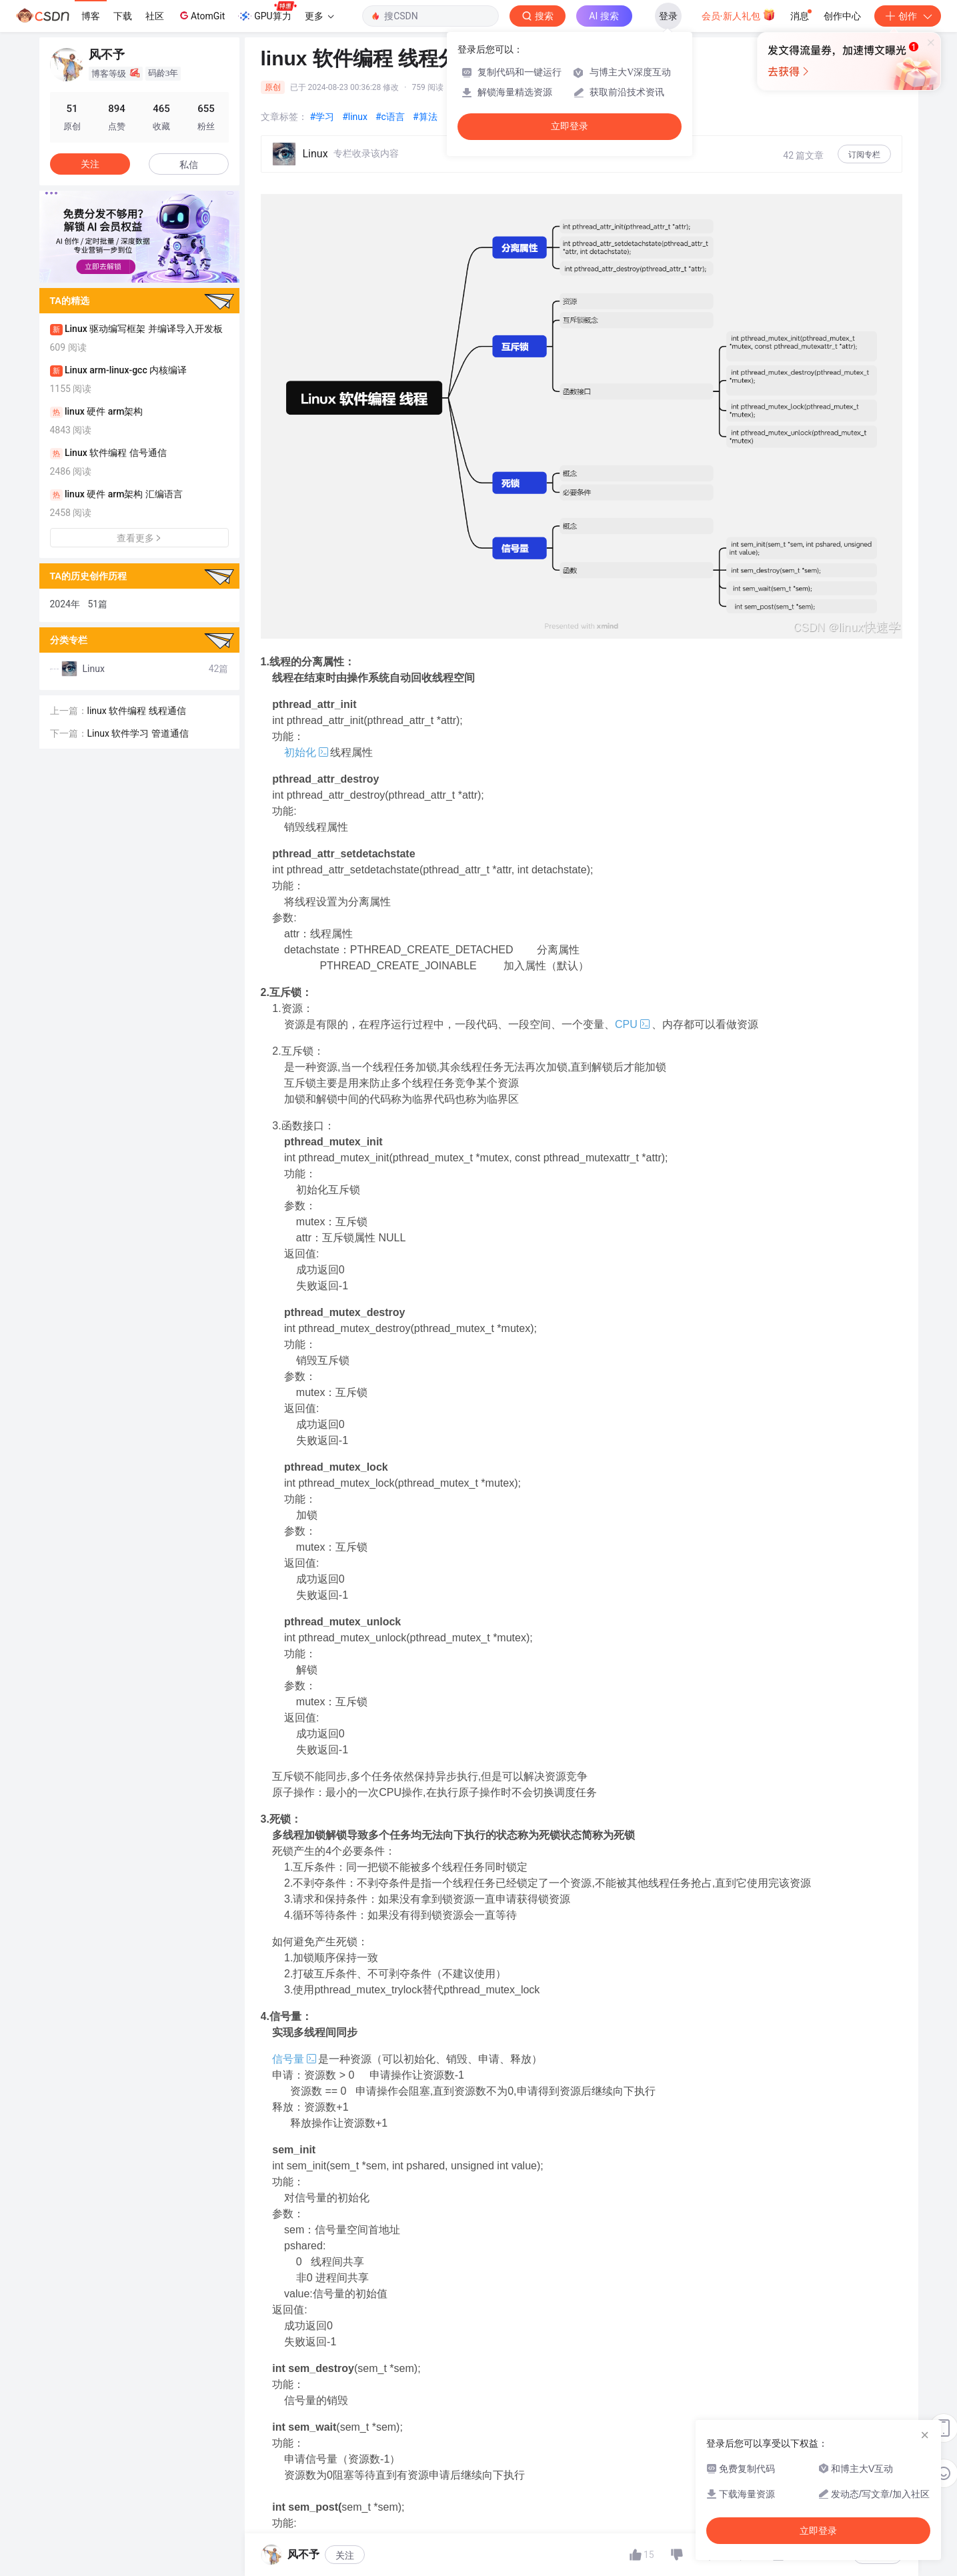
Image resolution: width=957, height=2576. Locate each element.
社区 (154, 16)
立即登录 (569, 126)
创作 (907, 16)
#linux (354, 116)
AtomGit (201, 15)
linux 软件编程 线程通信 (136, 708)
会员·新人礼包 (739, 14)
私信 (188, 164)
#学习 (322, 116)
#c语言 (390, 116)
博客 (90, 16)
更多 (319, 16)
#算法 (425, 116)
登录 (668, 16)
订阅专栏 (864, 154)
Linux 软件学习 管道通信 (138, 730)
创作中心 (842, 16)
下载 (122, 16)
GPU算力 (267, 12)
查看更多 (139, 538)
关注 (90, 164)
